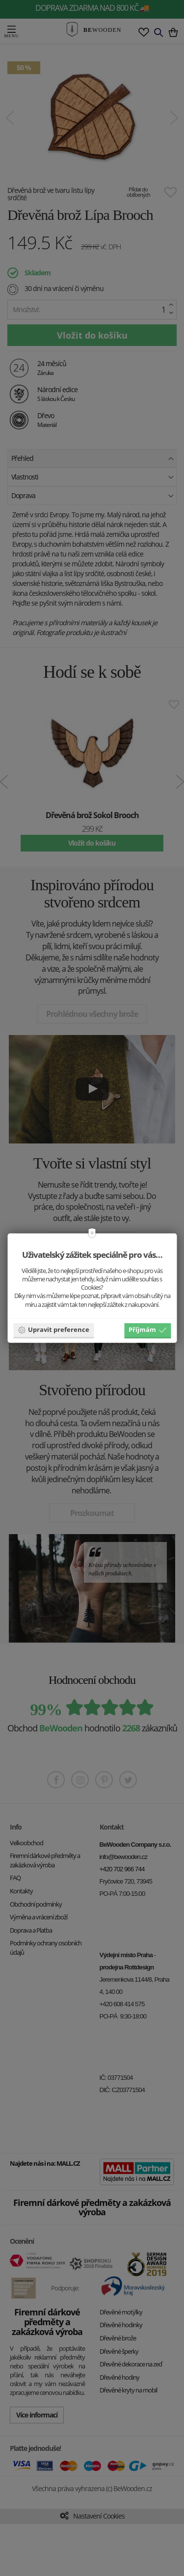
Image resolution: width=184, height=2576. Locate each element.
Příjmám (147, 1330)
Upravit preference (53, 1330)
